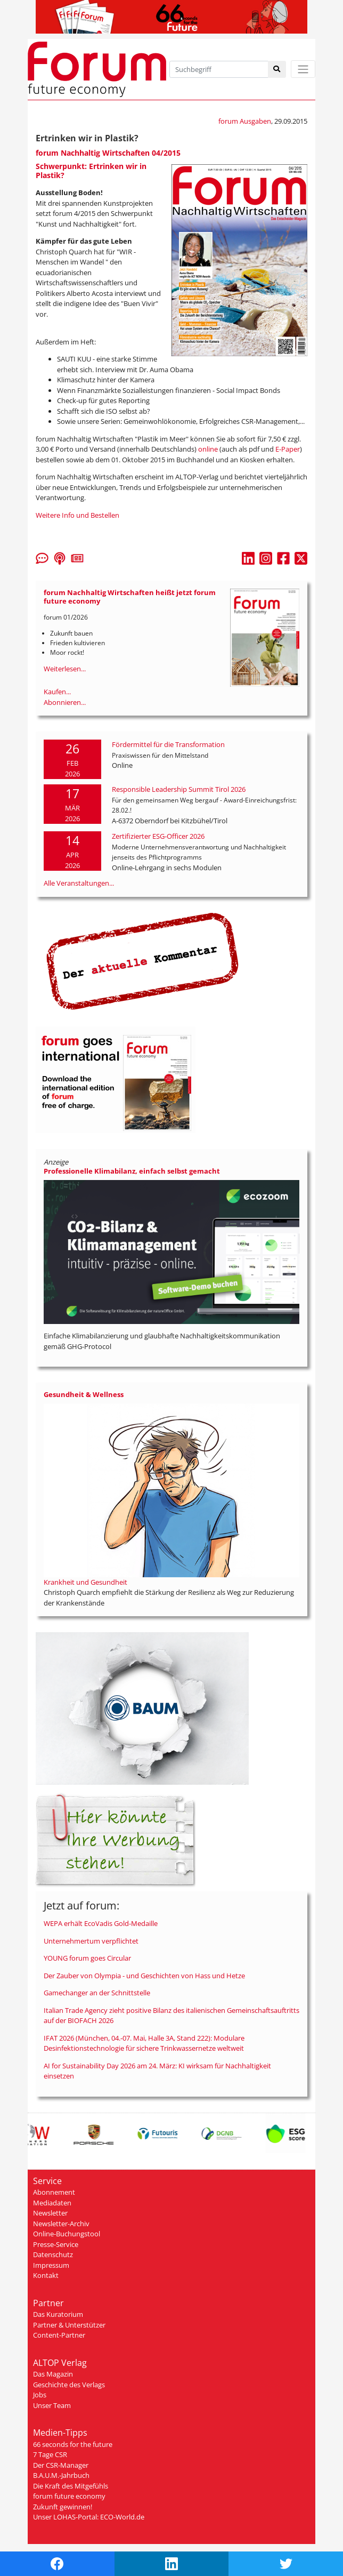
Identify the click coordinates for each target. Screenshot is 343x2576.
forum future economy (69, 2496)
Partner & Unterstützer (69, 2325)
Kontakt (46, 2275)
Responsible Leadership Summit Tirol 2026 (179, 789)
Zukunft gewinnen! (62, 2506)
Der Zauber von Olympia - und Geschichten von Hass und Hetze (144, 1975)
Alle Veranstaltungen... (79, 883)
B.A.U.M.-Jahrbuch (61, 2475)
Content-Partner (59, 2335)
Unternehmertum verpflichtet (91, 1941)
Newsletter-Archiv (61, 2223)
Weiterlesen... (65, 668)
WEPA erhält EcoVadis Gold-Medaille (101, 1923)
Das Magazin (53, 2374)
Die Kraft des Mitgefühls (70, 2486)
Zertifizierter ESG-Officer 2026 (158, 836)
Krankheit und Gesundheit (85, 1582)
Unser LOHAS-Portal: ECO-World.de (88, 2517)
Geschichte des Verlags (69, 2384)
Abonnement (54, 2192)
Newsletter (50, 2213)
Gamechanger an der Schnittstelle (97, 1992)
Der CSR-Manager (60, 2465)
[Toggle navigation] (303, 69)
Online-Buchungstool (66, 2233)
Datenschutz (53, 2254)
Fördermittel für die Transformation (168, 744)
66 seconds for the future (72, 2444)
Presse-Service (55, 2244)
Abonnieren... (65, 702)
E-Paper (287, 449)
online (208, 449)
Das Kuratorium (58, 2314)
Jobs (39, 2395)
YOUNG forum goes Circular (87, 1958)
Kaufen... (57, 691)
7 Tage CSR (50, 2454)
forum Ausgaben (244, 121)
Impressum (51, 2265)
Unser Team (52, 2405)
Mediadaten (52, 2203)
